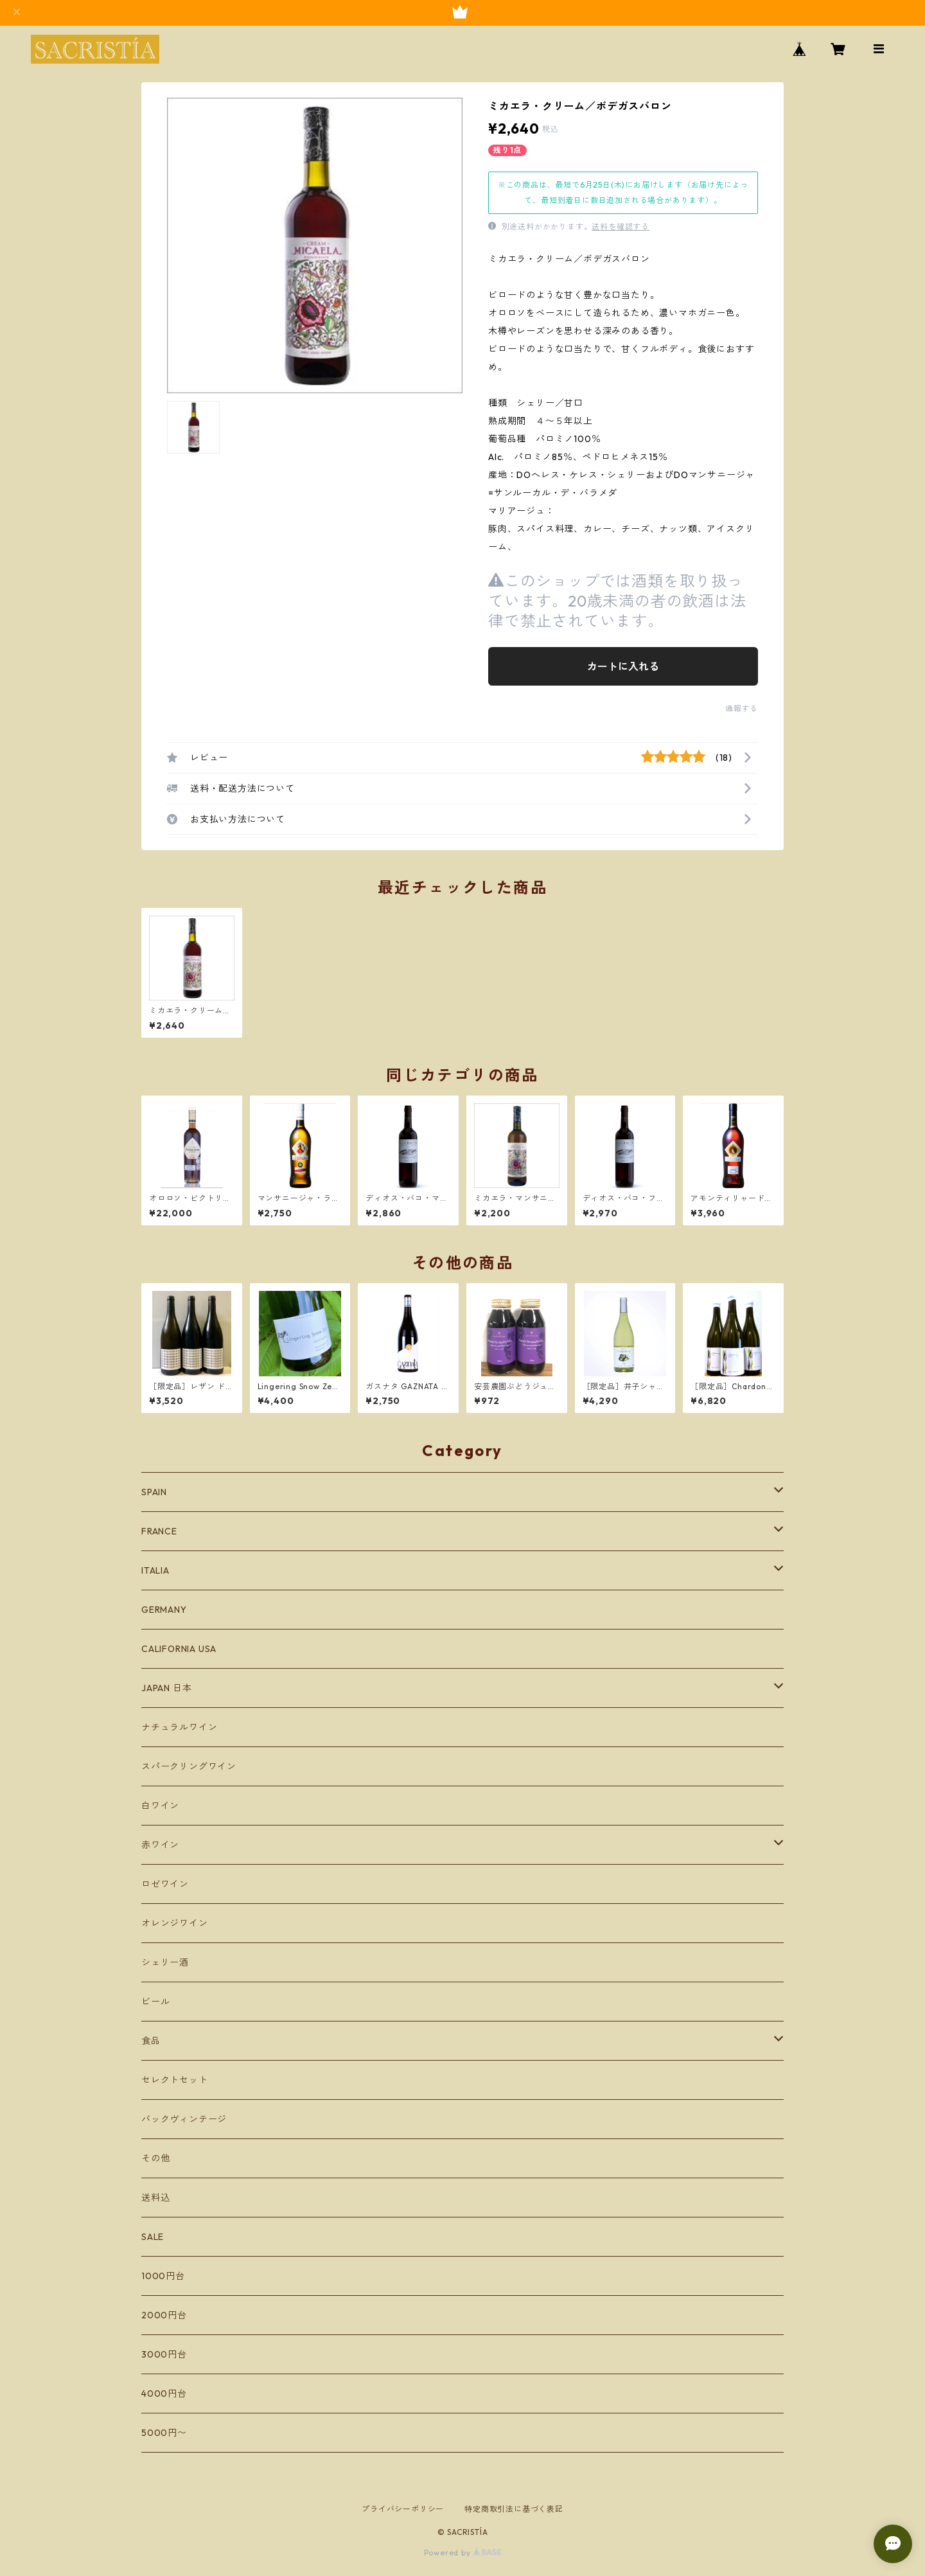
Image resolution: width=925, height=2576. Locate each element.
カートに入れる (623, 666)
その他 (155, 2158)
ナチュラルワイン (179, 1727)
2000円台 (164, 2315)
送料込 (155, 2197)
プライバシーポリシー (403, 2509)
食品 (151, 2041)
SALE (152, 2237)
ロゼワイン (165, 1884)
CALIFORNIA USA (178, 1649)
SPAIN (154, 1492)
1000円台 (163, 2276)
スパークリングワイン (188, 1766)
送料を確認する (620, 226)
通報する (741, 708)
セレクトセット (174, 2080)
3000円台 (164, 2354)
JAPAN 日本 (166, 1688)
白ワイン (160, 1805)
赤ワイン (160, 1845)
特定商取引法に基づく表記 (513, 2509)
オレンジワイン (174, 1923)
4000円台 (164, 2393)
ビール (155, 2001)
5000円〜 (164, 2432)
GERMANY (164, 1609)
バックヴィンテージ (184, 2119)
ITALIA (155, 1570)
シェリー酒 (165, 1962)
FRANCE (159, 1531)
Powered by (463, 2552)
